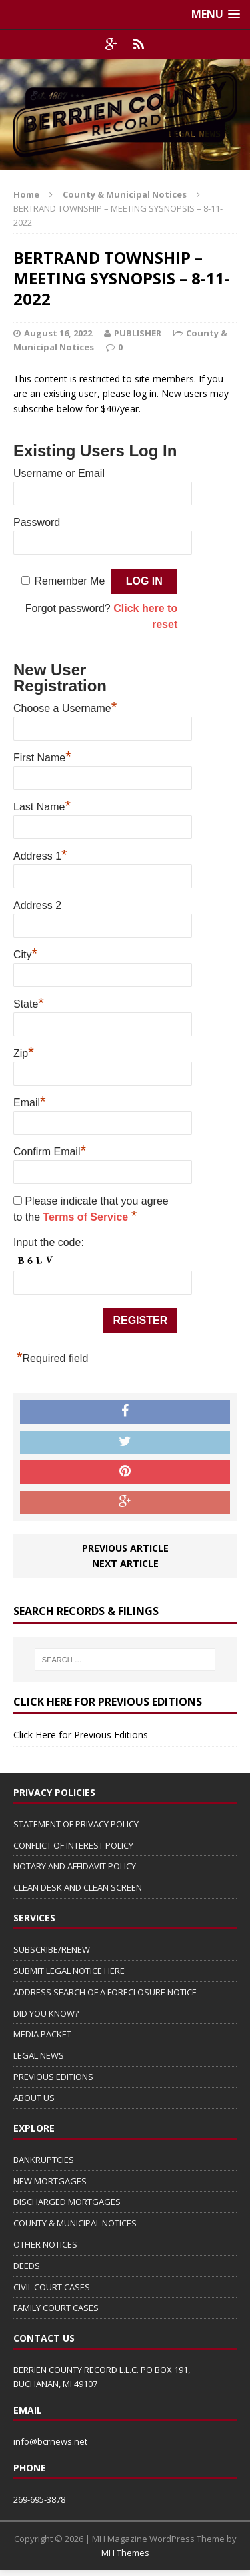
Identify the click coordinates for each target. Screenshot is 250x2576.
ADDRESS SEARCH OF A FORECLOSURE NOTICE (105, 1992)
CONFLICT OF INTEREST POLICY (73, 1845)
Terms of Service (87, 1217)
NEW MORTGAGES (50, 2181)
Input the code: (48, 1242)
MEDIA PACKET (42, 2034)
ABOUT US (34, 2098)
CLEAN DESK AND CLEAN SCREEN (77, 1887)
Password (36, 522)
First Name (42, 756)
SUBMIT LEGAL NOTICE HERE (69, 1971)
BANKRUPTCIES (43, 2160)
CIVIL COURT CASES (51, 2287)
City (25, 953)
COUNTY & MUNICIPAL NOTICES (75, 2223)
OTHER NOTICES (45, 2244)
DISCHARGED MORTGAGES (67, 2202)
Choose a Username (65, 706)
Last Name (42, 805)
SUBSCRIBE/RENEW (51, 1949)
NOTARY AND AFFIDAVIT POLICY (74, 1866)
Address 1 (40, 854)
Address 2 (37, 905)
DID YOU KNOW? (46, 2013)
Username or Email (59, 473)
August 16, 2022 (58, 333)
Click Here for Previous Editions (80, 1734)
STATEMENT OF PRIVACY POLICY (76, 1824)
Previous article (125, 1548)
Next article (125, 1563)
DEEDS (26, 2266)
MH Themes (125, 2553)
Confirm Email (49, 1150)
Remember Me (70, 581)
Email (29, 1101)
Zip (23, 1051)
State (28, 1002)
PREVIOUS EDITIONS (53, 2077)
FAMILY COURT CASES (56, 2308)
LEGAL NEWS (38, 2055)
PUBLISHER (137, 333)
